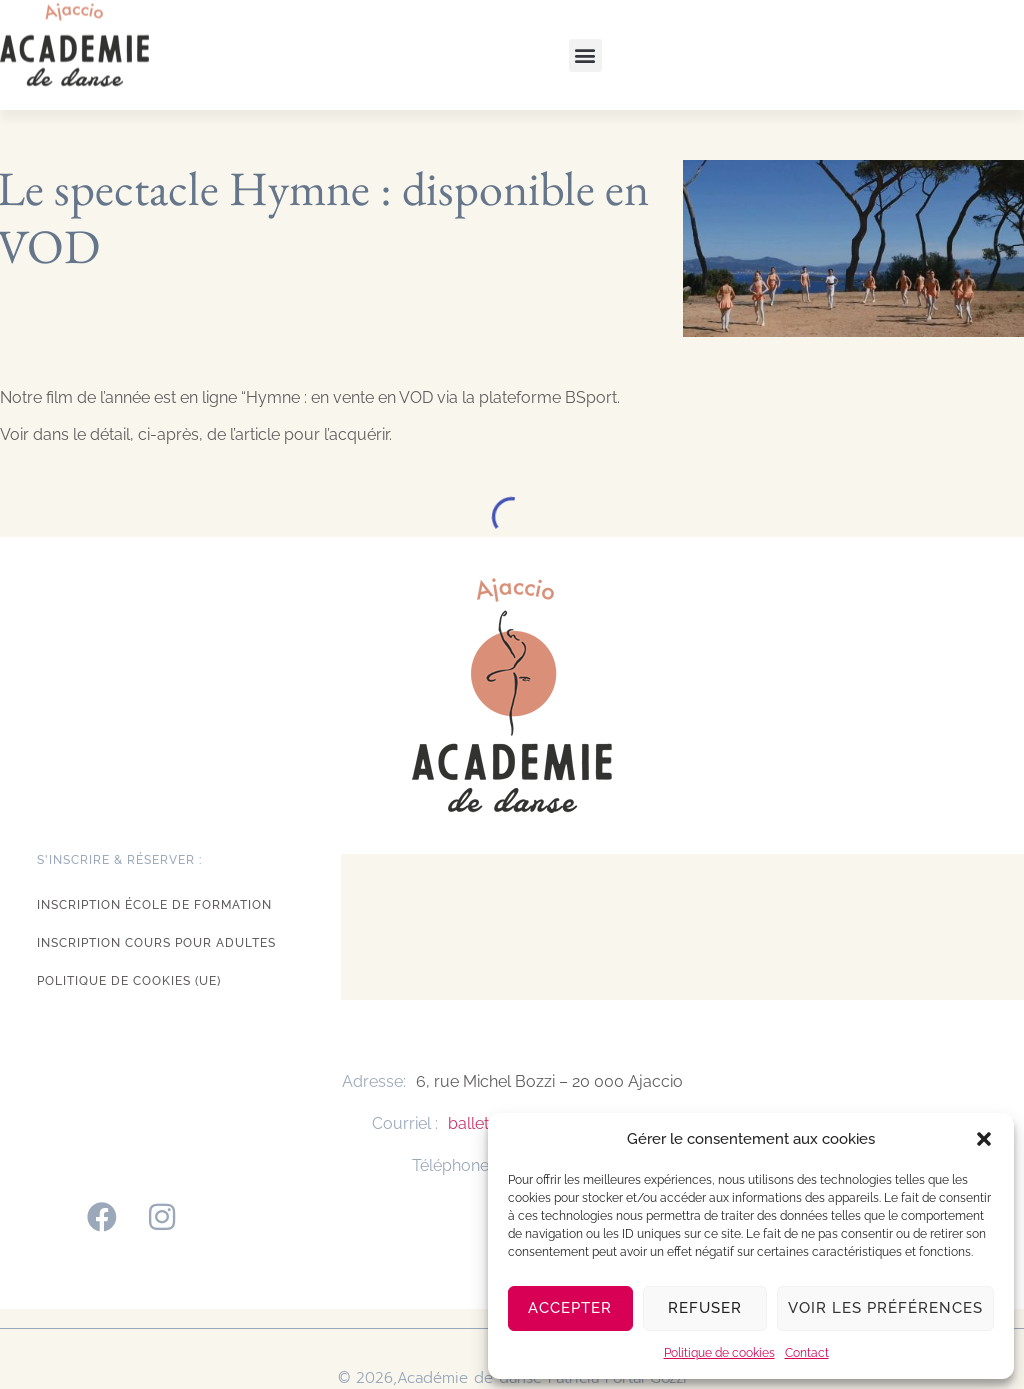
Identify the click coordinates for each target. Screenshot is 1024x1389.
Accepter (570, 1308)
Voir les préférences (885, 1308)
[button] (984, 1139)
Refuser (705, 1308)
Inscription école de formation (154, 905)
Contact (807, 1353)
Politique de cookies (719, 1353)
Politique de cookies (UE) (129, 981)
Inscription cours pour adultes (156, 943)
